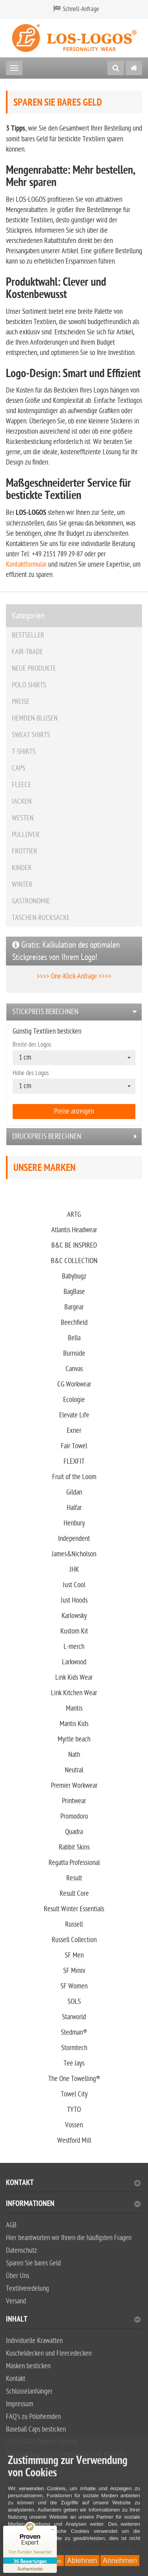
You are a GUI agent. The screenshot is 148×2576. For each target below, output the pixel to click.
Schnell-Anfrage (81, 9)
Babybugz (74, 1276)
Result (74, 1878)
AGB (11, 2225)
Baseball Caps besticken (36, 2429)
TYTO (74, 2110)
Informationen (73, 2204)
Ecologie (74, 1400)
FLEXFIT (74, 1461)
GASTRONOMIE (31, 901)
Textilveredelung (27, 2288)
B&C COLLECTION (74, 1261)
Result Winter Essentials (74, 1909)
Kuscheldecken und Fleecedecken (49, 2353)
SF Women (74, 1986)
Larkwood (74, 1662)
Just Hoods (74, 1600)
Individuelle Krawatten (34, 2341)
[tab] (74, 1012)
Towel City (74, 2094)
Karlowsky (74, 1616)
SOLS (74, 2001)
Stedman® (74, 2032)
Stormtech (74, 2048)
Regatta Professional (74, 1863)
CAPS (18, 768)
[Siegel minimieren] (53, 2530)
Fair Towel (74, 1446)
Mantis (74, 1708)
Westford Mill (74, 2140)
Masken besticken (28, 2366)
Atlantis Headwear (74, 1230)
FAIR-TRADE (27, 652)
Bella (74, 1338)
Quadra (74, 1832)
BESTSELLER (28, 635)
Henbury (74, 1523)
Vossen (74, 2125)
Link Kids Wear (74, 1677)
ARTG (74, 1214)
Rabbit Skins (74, 1847)
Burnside (74, 1353)
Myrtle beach (74, 1739)
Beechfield (74, 1322)
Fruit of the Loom (74, 1477)
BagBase (74, 1292)
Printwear (74, 1801)
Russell (74, 1924)
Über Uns (17, 2276)
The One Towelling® (74, 2079)
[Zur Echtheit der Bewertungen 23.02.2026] (30, 2568)
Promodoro (74, 1816)
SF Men (74, 1955)
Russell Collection (74, 1940)
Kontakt (73, 2184)
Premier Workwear (74, 1785)
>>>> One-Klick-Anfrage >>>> (74, 976)
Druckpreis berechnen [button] (46, 1136)
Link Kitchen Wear (74, 1693)
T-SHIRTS (24, 751)
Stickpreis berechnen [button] (45, 1011)
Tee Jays (74, 2063)
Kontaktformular (26, 564)
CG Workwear (74, 1384)
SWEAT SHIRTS (31, 735)
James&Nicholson (74, 1554)
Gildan (74, 1492)
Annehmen (120, 2561)
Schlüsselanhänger (29, 2391)
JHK (74, 1569)
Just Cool (74, 1585)
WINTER (22, 884)
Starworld (74, 2017)
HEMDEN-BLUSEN (35, 718)
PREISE (21, 702)
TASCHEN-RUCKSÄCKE (41, 918)
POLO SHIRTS (29, 685)
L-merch (74, 1647)
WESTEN (23, 818)
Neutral (74, 1770)
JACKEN (22, 801)
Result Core (74, 1893)
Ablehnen (82, 2561)
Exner (74, 1430)
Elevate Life (74, 1415)
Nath (74, 1755)
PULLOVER (25, 835)
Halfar (74, 1508)
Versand (16, 2301)
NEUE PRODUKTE (34, 668)
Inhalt (73, 2320)
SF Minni (74, 1971)
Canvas (74, 1369)
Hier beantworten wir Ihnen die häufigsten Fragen (68, 2238)
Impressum (19, 2404)
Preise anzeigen (74, 1111)
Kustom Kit (74, 1631)
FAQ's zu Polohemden (33, 2417)
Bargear (74, 1307)
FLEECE (21, 785)
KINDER (22, 868)
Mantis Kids (74, 1724)
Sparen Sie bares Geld (33, 2263)
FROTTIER (24, 851)
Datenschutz (21, 2250)
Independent (74, 1539)
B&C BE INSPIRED (74, 1245)
